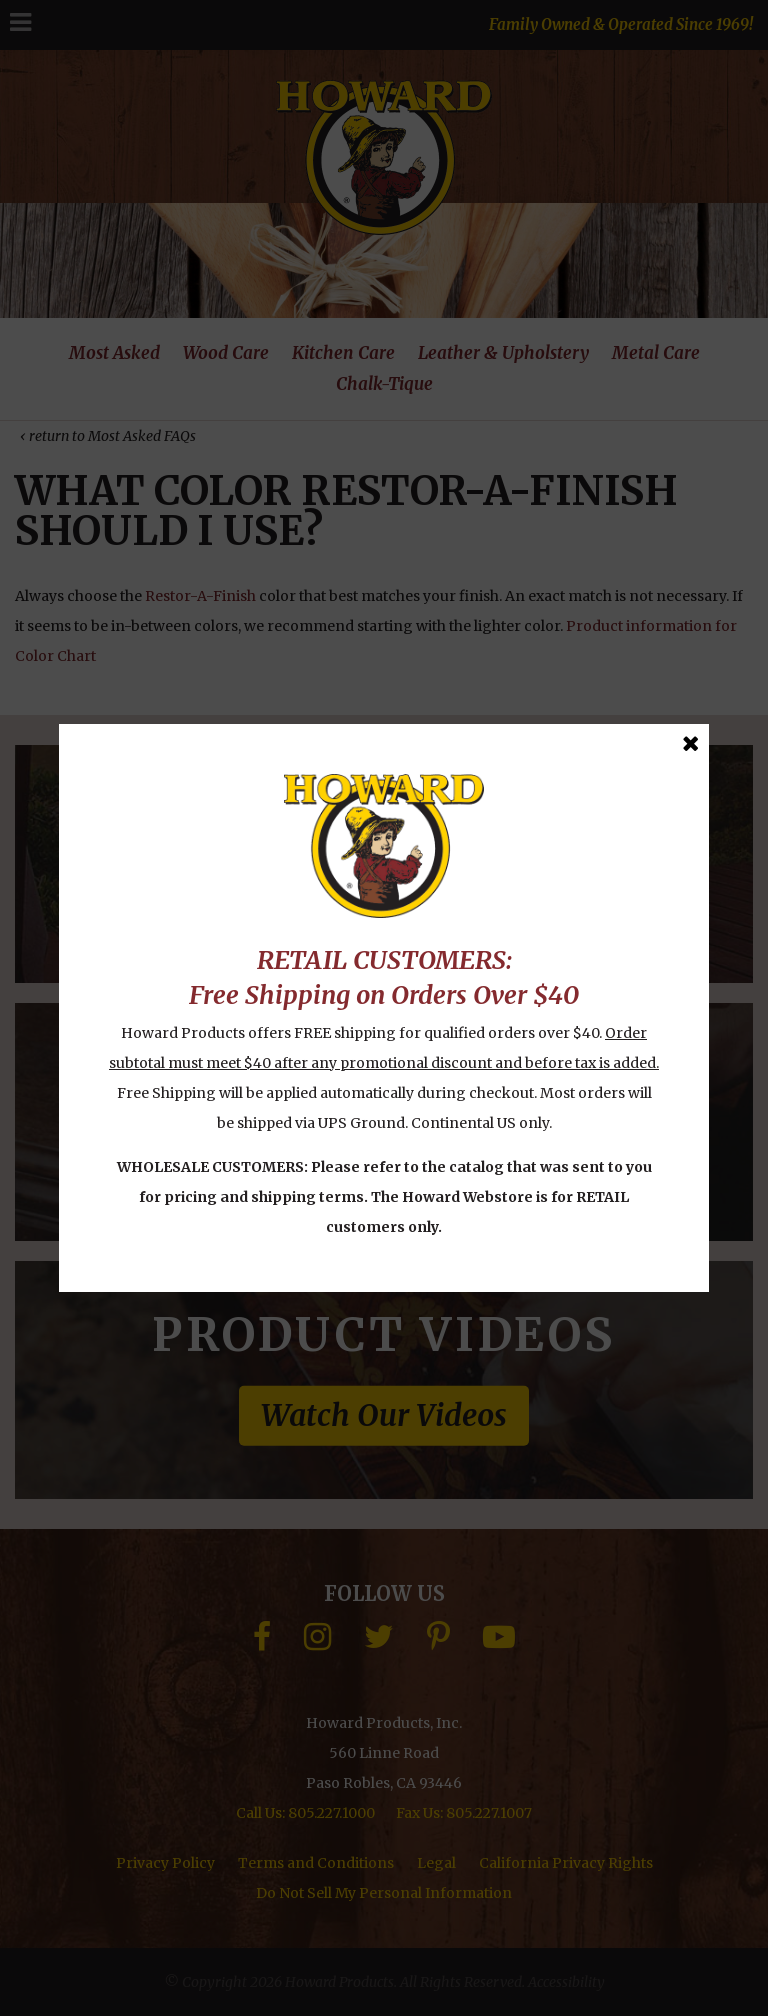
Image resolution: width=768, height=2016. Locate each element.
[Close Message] (690, 743)
